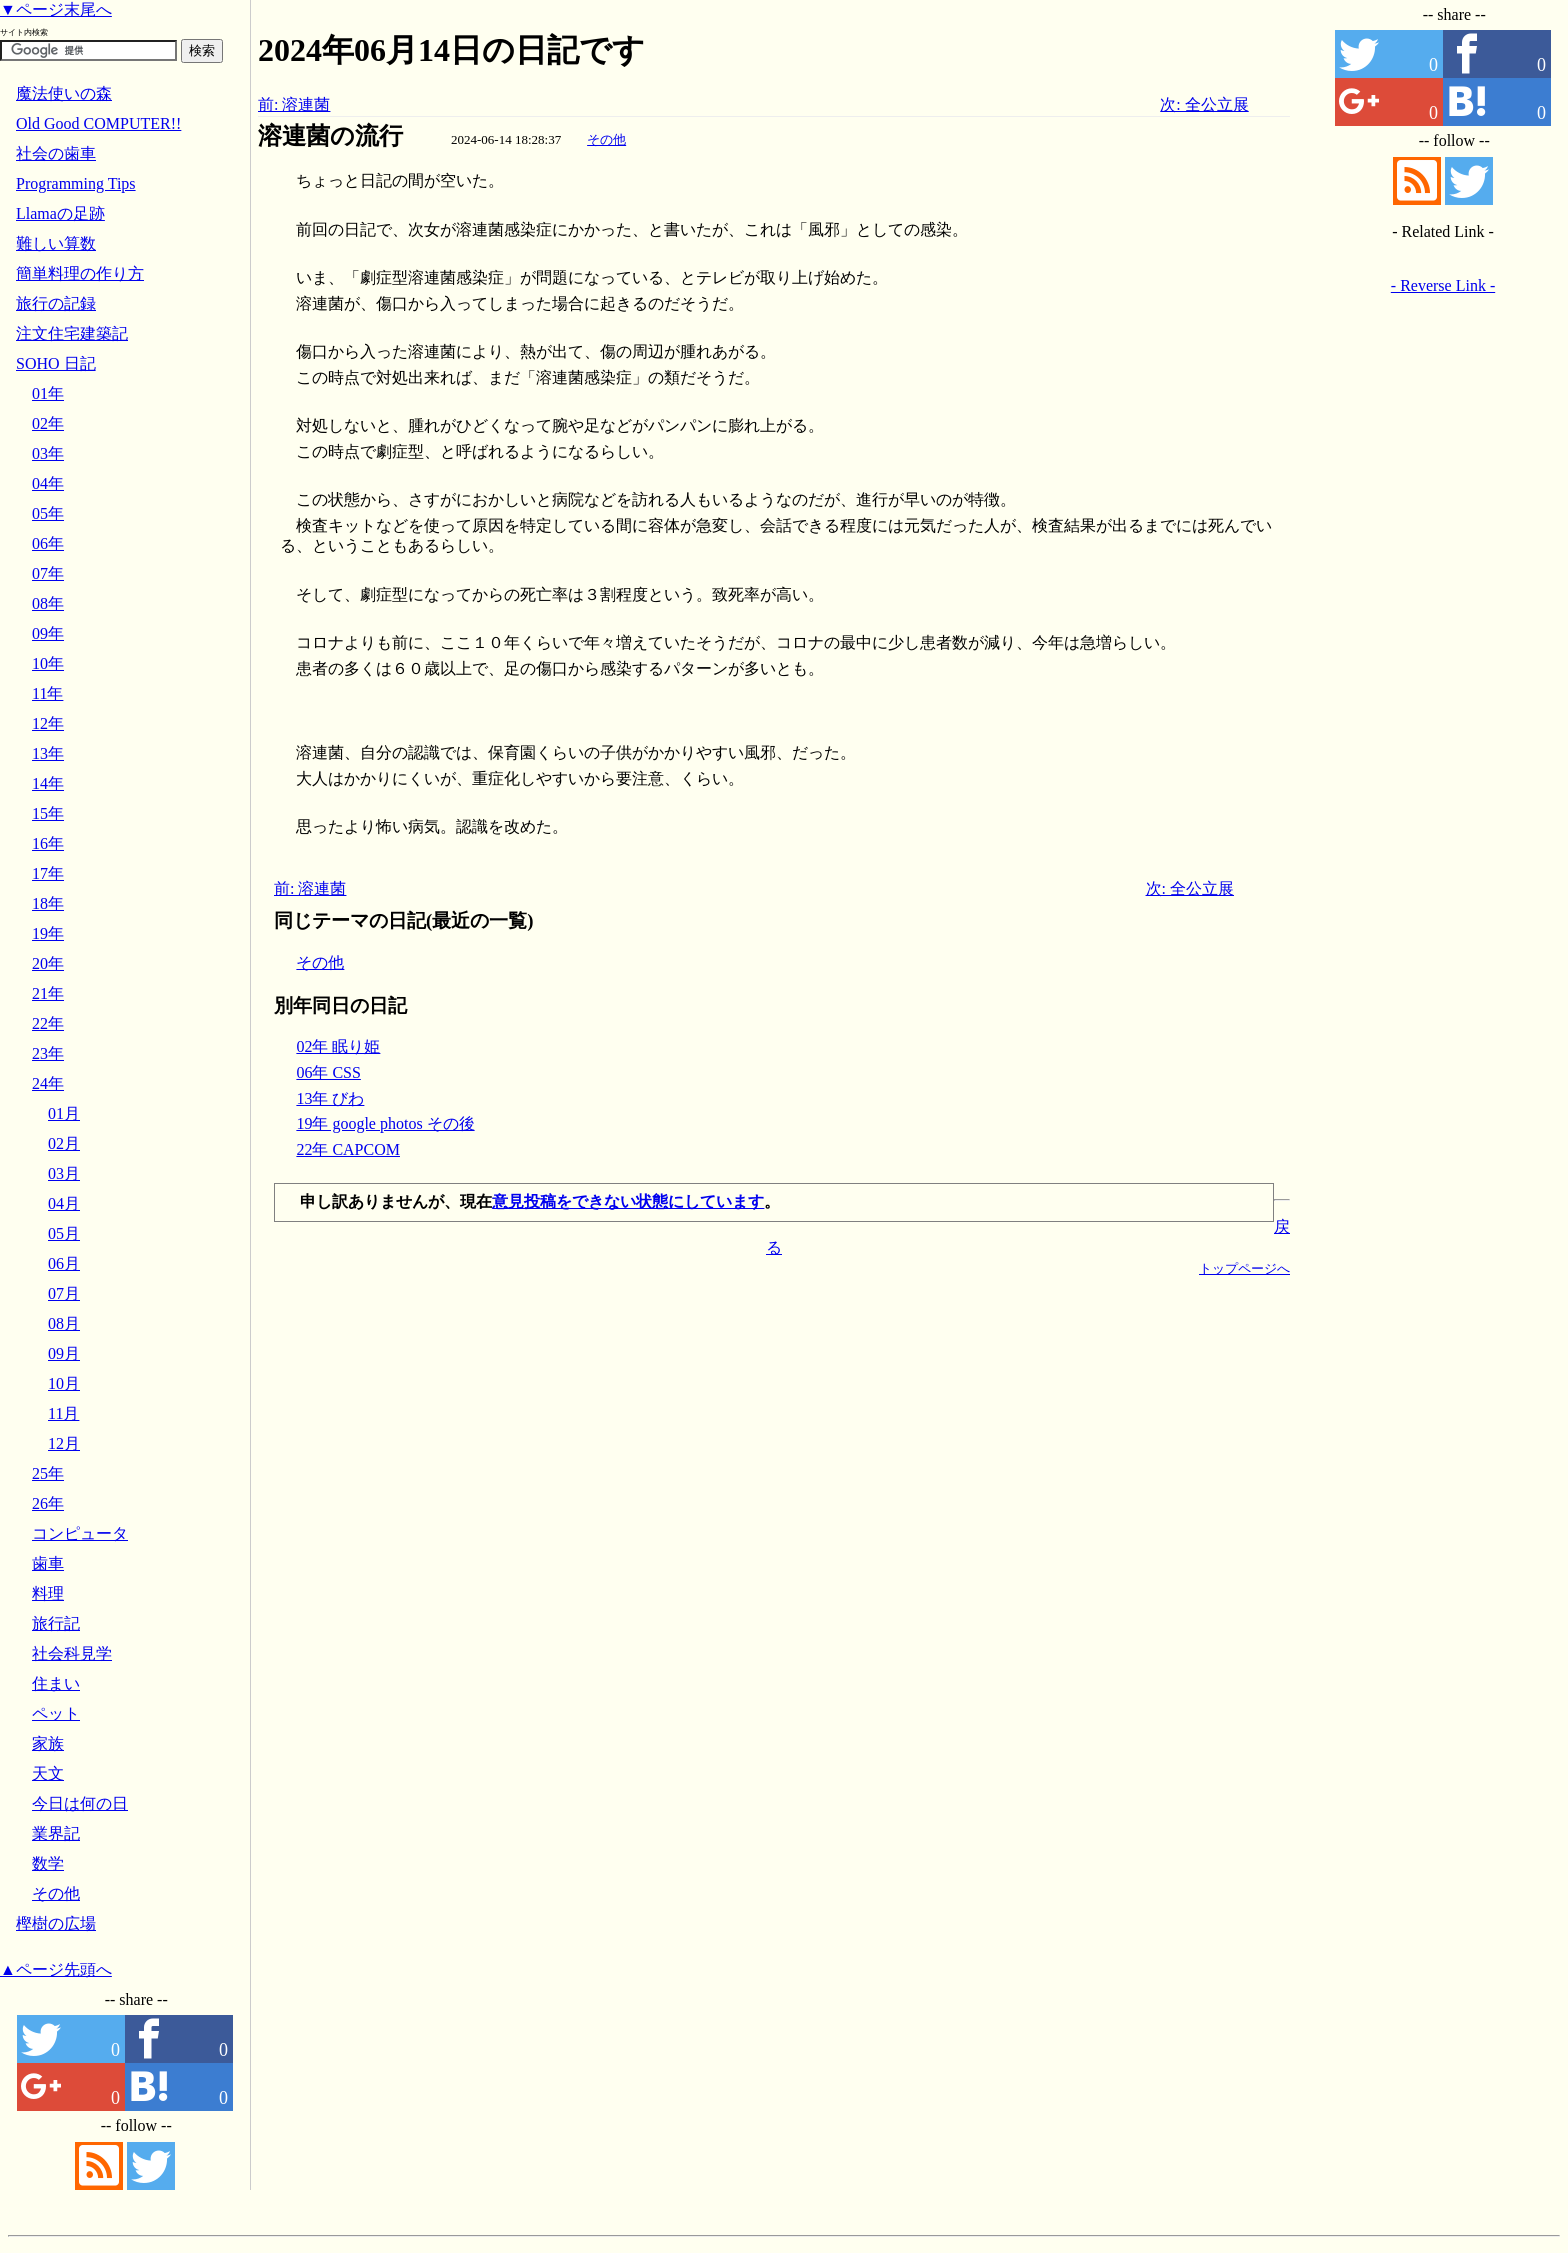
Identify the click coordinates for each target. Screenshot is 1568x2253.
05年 (48, 513)
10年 (48, 663)
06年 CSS (328, 1072)
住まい (56, 1683)
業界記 (56, 1833)
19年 (48, 933)
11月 (63, 1413)
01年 (48, 393)
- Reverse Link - (1443, 285)
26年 (48, 1503)
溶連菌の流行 (330, 136)
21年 (48, 993)
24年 (48, 1083)
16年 (48, 843)
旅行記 (56, 1623)
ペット (56, 1713)
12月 (64, 1443)
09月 (64, 1353)
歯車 (48, 1563)
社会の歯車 (56, 153)
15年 (48, 813)
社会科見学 (72, 1653)
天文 (48, 1773)
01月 (64, 1113)
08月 (64, 1323)
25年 (48, 1473)
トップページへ (1244, 1268)
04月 (64, 1203)
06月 (64, 1263)
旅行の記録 (56, 303)
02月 (64, 1143)
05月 (64, 1233)
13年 (48, 753)
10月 (64, 1383)
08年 (48, 603)
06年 (48, 543)
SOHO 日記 (56, 363)
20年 (48, 963)
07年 (48, 573)
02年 (48, 423)
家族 (48, 1743)
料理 (48, 1593)
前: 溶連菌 (294, 104)
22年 (48, 1023)
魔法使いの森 (64, 93)
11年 (47, 693)
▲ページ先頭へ (56, 1969)
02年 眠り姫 (338, 1046)
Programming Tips (76, 183)
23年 (48, 1053)
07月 (64, 1293)
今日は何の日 (80, 1803)
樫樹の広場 (56, 1923)
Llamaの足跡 (60, 213)
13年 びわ (330, 1098)
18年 (48, 903)
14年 (48, 783)
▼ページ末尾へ (56, 9)
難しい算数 (56, 243)
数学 (48, 1863)
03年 (48, 453)
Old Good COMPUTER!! (98, 123)
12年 (48, 723)
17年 (48, 873)
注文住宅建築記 (72, 333)
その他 (606, 139)
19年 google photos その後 (385, 1123)
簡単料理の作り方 (80, 273)
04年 (48, 483)
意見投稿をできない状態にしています (628, 1201)
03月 (64, 1173)
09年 (48, 633)
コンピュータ (80, 1533)
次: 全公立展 (1204, 104)
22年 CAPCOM (348, 1149)
